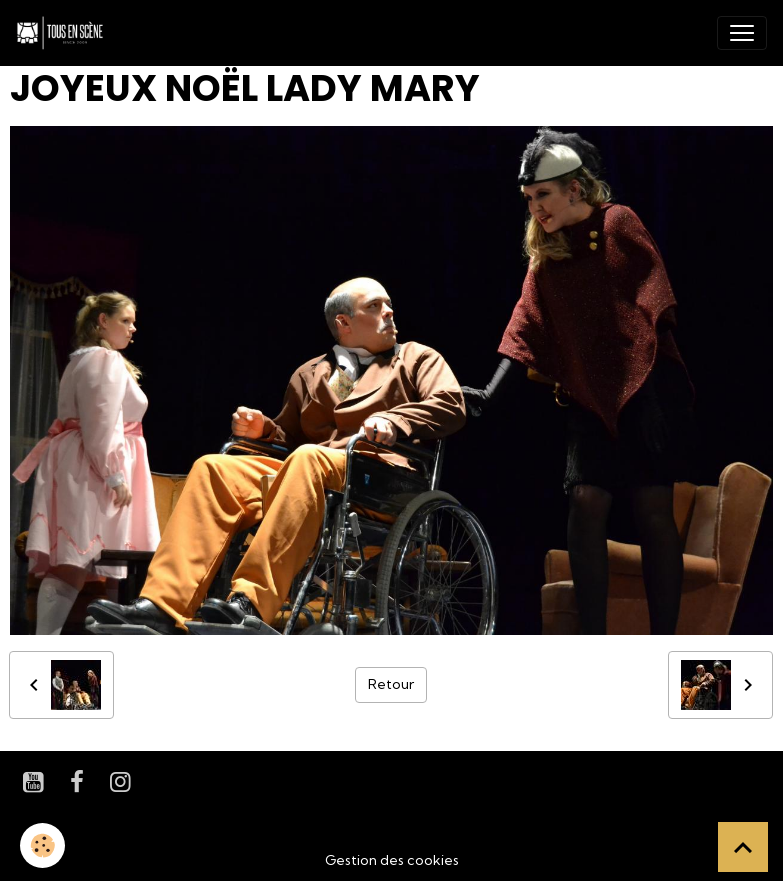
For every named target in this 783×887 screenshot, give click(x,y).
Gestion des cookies (392, 860)
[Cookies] (42, 845)
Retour (391, 684)
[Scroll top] (743, 847)
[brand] (64, 33)
